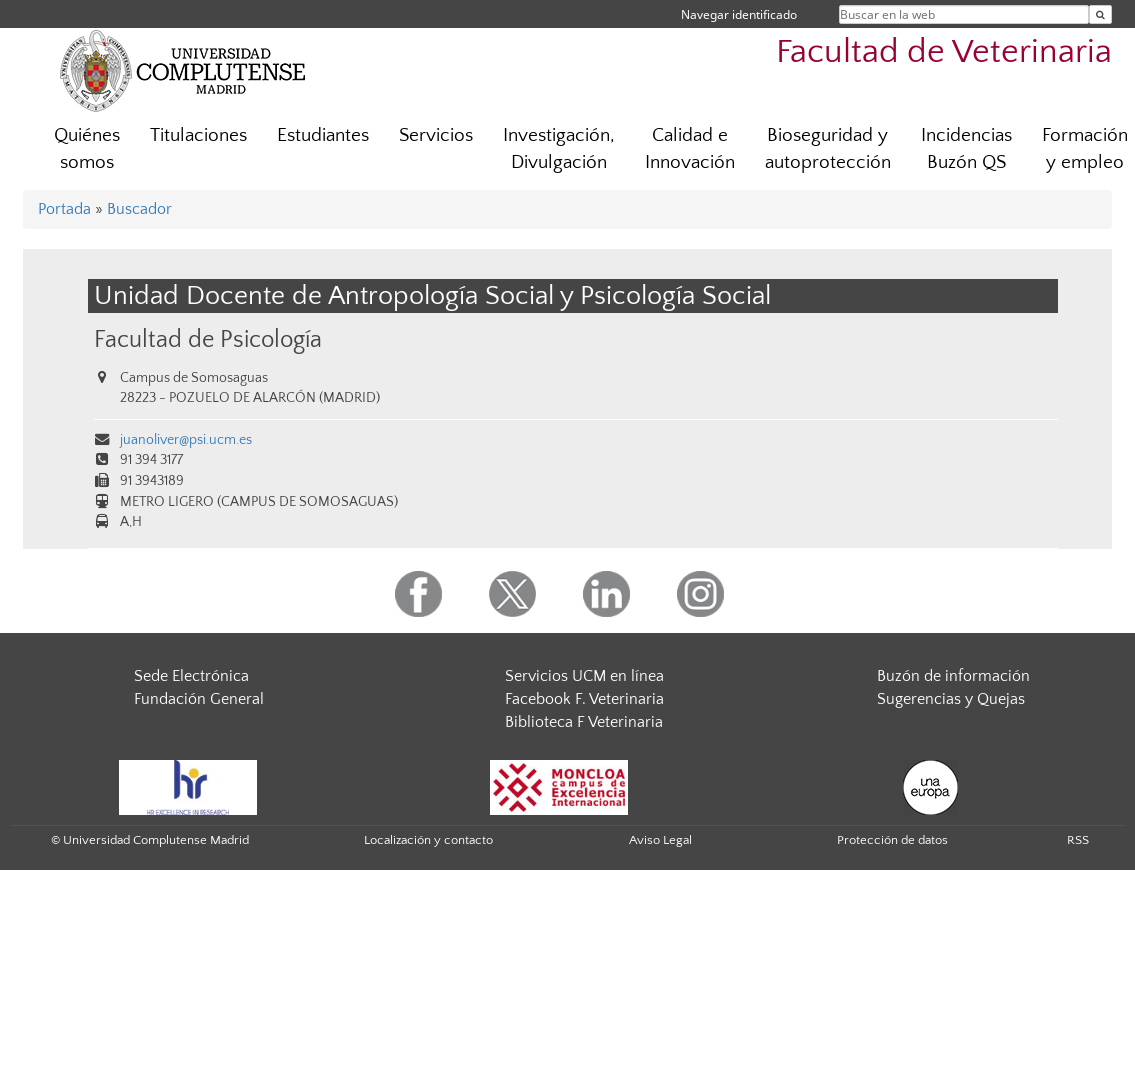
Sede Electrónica (191, 676)
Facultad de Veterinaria (944, 52)
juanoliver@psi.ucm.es (186, 440)
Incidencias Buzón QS (966, 149)
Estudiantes (323, 135)
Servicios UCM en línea (584, 676)
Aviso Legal (660, 840)
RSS (1078, 840)
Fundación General (199, 699)
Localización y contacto (428, 840)
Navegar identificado (739, 14)
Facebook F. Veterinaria (584, 699)
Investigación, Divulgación (559, 149)
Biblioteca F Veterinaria (584, 722)
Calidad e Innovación (690, 149)
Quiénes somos (87, 149)
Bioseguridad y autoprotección (828, 149)
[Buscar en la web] (1100, 14)
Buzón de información (953, 676)
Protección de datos (892, 840)
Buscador (139, 209)
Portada (64, 209)
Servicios (436, 135)
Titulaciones (198, 135)
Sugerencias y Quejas (951, 699)
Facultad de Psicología (208, 339)
